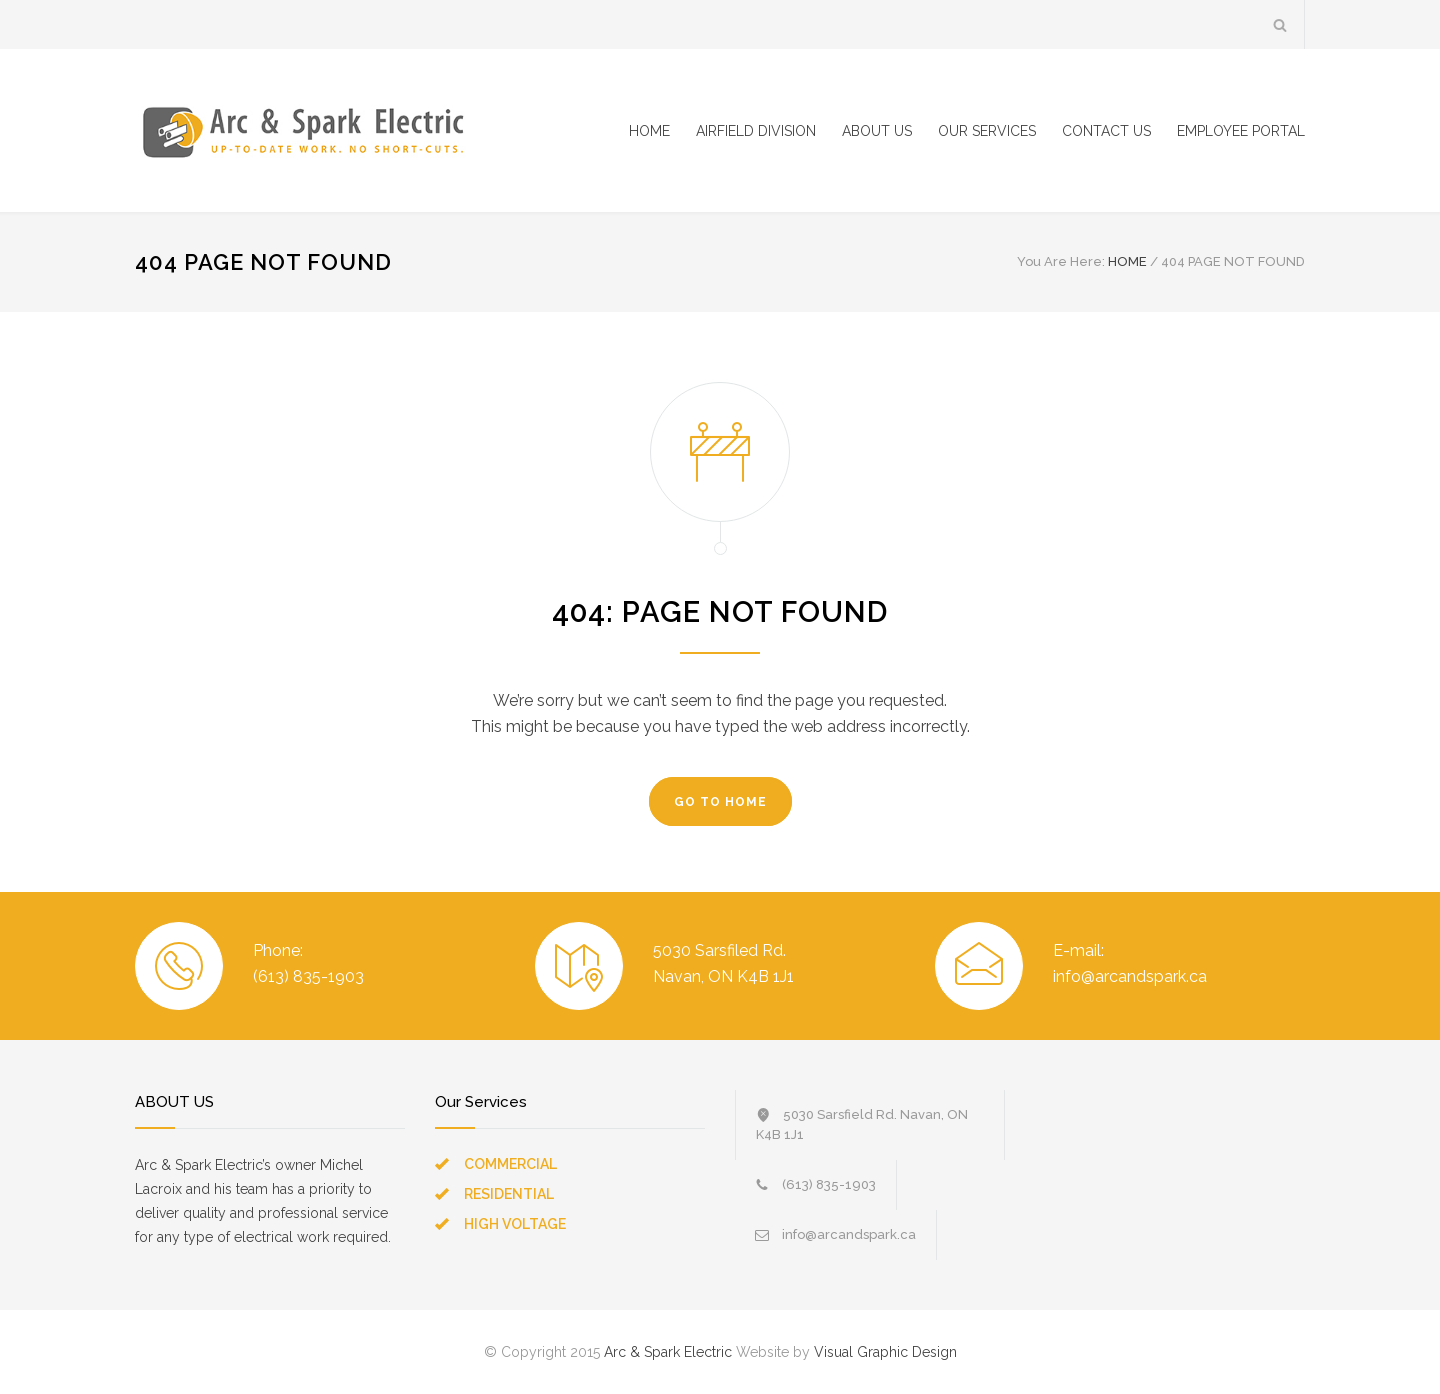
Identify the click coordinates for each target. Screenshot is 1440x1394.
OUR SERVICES (987, 131)
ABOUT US (877, 131)
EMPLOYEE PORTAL (1241, 131)
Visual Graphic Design (885, 1352)
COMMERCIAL (510, 1164)
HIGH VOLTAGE (515, 1224)
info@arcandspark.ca (849, 1234)
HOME (649, 131)
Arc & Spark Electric (668, 1352)
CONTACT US (1106, 131)
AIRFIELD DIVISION (756, 131)
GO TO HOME (720, 802)
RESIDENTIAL (509, 1194)
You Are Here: (1061, 261)
